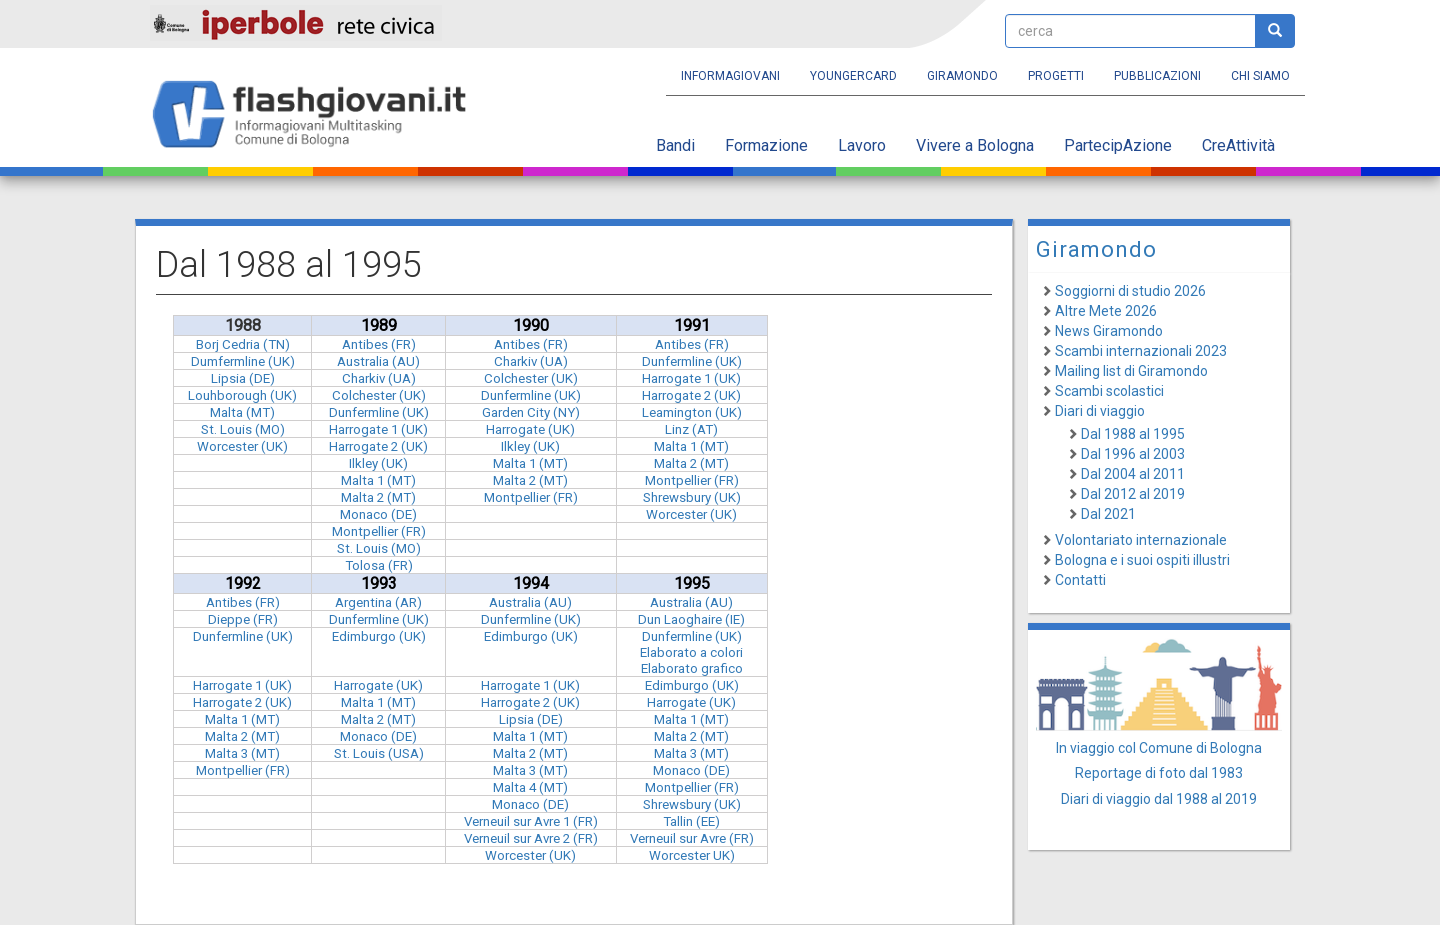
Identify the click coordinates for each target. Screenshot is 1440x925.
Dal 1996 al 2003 (1133, 454)
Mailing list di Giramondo (1131, 371)
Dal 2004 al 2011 (1133, 474)
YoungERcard (853, 76)
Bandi (675, 145)
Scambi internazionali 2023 (1141, 351)
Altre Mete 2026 (1106, 311)
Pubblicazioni (1157, 76)
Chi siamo (1260, 76)
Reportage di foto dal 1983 (1159, 773)
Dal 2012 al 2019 (1133, 494)
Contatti (1080, 580)
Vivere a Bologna (975, 145)
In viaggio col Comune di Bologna (1159, 748)
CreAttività (1238, 145)
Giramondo (962, 76)
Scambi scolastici (1109, 391)
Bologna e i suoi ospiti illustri (1142, 560)
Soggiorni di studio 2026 (1130, 291)
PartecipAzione (1118, 145)
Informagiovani (730, 76)
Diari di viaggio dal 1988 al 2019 (1159, 799)
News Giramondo (1109, 331)
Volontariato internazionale (1141, 540)
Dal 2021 (1108, 514)
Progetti (1056, 76)
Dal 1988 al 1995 (1133, 434)
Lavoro (862, 145)
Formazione (766, 145)
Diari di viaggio (1100, 411)
